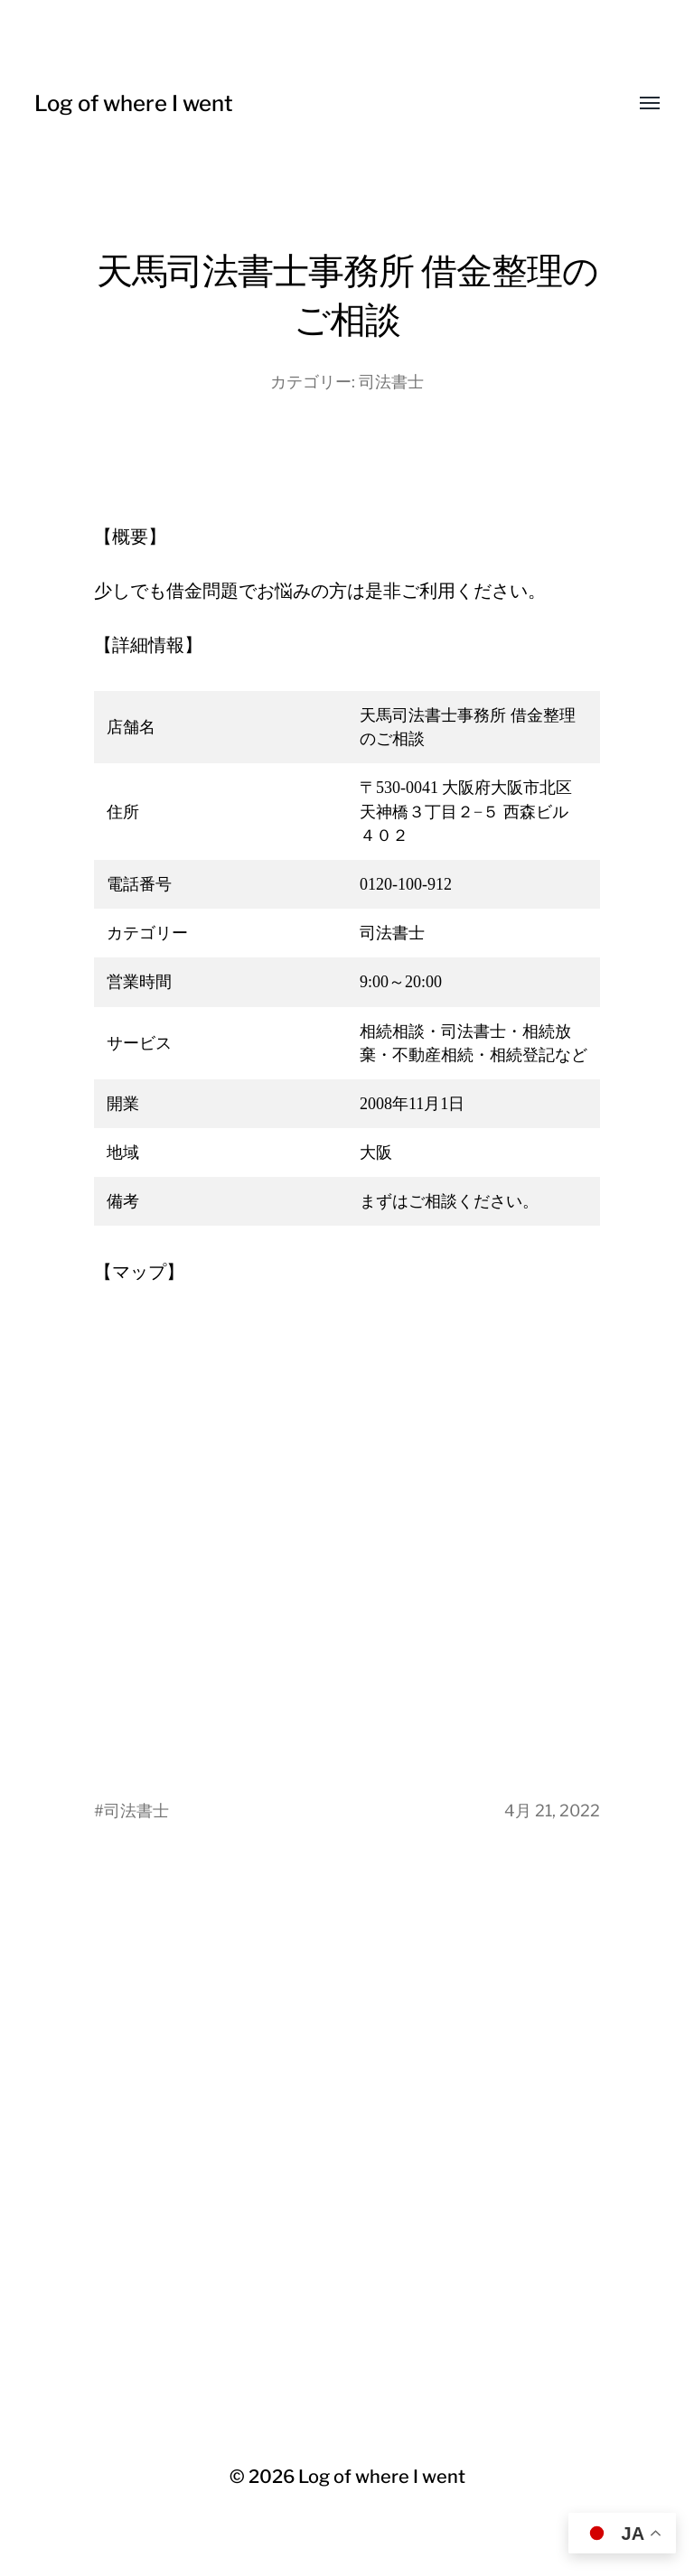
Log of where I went (133, 103)
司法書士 (391, 381)
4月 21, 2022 (552, 1810)
